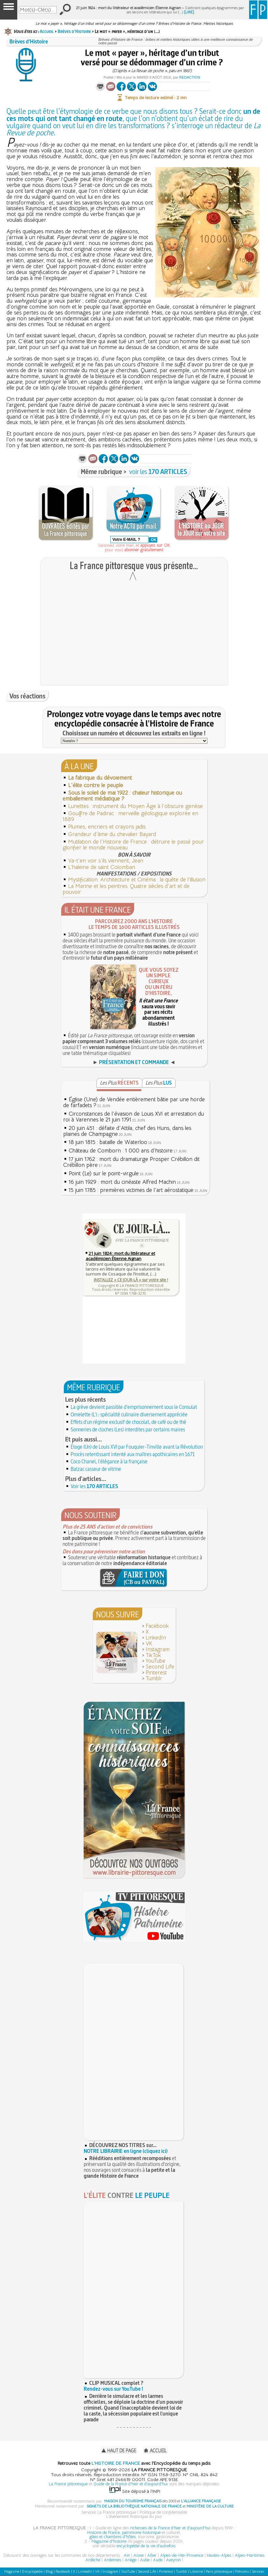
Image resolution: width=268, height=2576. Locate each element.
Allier (152, 2555)
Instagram (158, 1649)
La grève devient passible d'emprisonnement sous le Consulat (134, 1406)
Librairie (196, 2571)
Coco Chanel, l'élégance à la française (109, 1461)
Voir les (94, 1486)
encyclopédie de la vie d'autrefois (146, 2546)
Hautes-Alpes (219, 2555)
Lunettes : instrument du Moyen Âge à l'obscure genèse (135, 806)
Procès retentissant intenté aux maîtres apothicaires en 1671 (133, 1454)
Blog (49, 2571)
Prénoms (242, 2571)
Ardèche (92, 2560)
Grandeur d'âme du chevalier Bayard (112, 834)
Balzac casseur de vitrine (96, 1468)
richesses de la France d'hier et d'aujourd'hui (170, 2528)
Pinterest (156, 1672)
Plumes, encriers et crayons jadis (107, 826)
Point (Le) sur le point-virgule (104, 1173)
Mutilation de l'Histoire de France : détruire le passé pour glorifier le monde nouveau (133, 844)
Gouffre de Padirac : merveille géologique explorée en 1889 (130, 816)
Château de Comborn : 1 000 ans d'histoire (121, 1150)
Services (258, 2571)
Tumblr (154, 1678)
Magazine (11, 2571)
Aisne (139, 2555)
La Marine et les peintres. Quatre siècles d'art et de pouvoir (126, 889)
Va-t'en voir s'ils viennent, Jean (105, 860)
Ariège (130, 2560)
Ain (127, 2555)
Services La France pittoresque (108, 2512)
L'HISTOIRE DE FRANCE (116, 2463)
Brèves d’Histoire (74, 31)
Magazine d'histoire (109, 2541)
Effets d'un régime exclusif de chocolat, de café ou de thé (128, 1421)
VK (149, 1643)
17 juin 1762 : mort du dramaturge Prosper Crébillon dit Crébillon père (131, 1162)
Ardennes (112, 2560)
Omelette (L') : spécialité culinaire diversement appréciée (129, 1414)
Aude (157, 2560)
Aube (144, 2560)
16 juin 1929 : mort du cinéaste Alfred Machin (122, 1182)
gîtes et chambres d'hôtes (113, 2536)
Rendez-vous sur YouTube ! (113, 2388)
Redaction (189, 77)
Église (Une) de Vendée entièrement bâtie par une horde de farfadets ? (134, 1102)
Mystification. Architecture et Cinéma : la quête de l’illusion (136, 879)
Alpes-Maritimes (249, 2555)
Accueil (47, 31)
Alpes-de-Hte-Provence (181, 2555)
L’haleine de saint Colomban (101, 867)
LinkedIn (156, 1637)
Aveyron (173, 2560)
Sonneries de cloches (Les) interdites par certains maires (128, 1429)
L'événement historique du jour (134, 2516)
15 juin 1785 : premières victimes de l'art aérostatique (131, 1190)
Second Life (160, 1666)
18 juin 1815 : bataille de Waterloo (108, 1142)
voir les (158, 471)
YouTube (155, 1660)
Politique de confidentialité (163, 2512)
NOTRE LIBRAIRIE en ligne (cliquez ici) (126, 2151)
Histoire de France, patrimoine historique (124, 2532)
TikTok (153, 1655)
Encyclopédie (32, 2571)
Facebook (157, 1626)
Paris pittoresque (219, 2571)
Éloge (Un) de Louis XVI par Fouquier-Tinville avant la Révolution (137, 1446)
